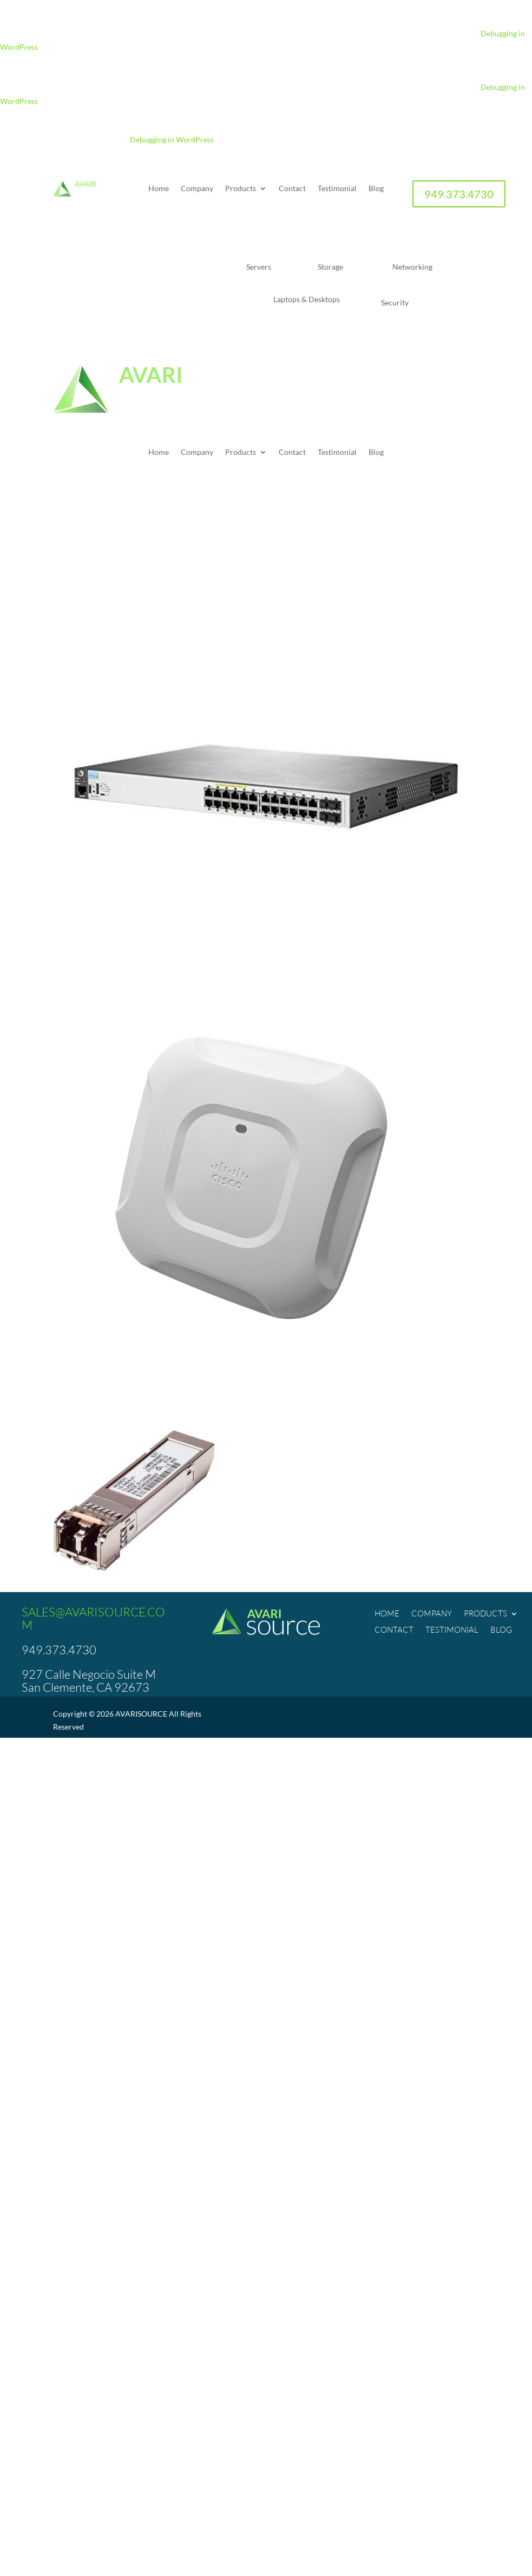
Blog (376, 189)
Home (158, 189)
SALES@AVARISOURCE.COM (93, 1618)
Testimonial (337, 189)
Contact (292, 189)
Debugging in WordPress (172, 139)
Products (240, 189)
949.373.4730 (459, 193)
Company (197, 189)
